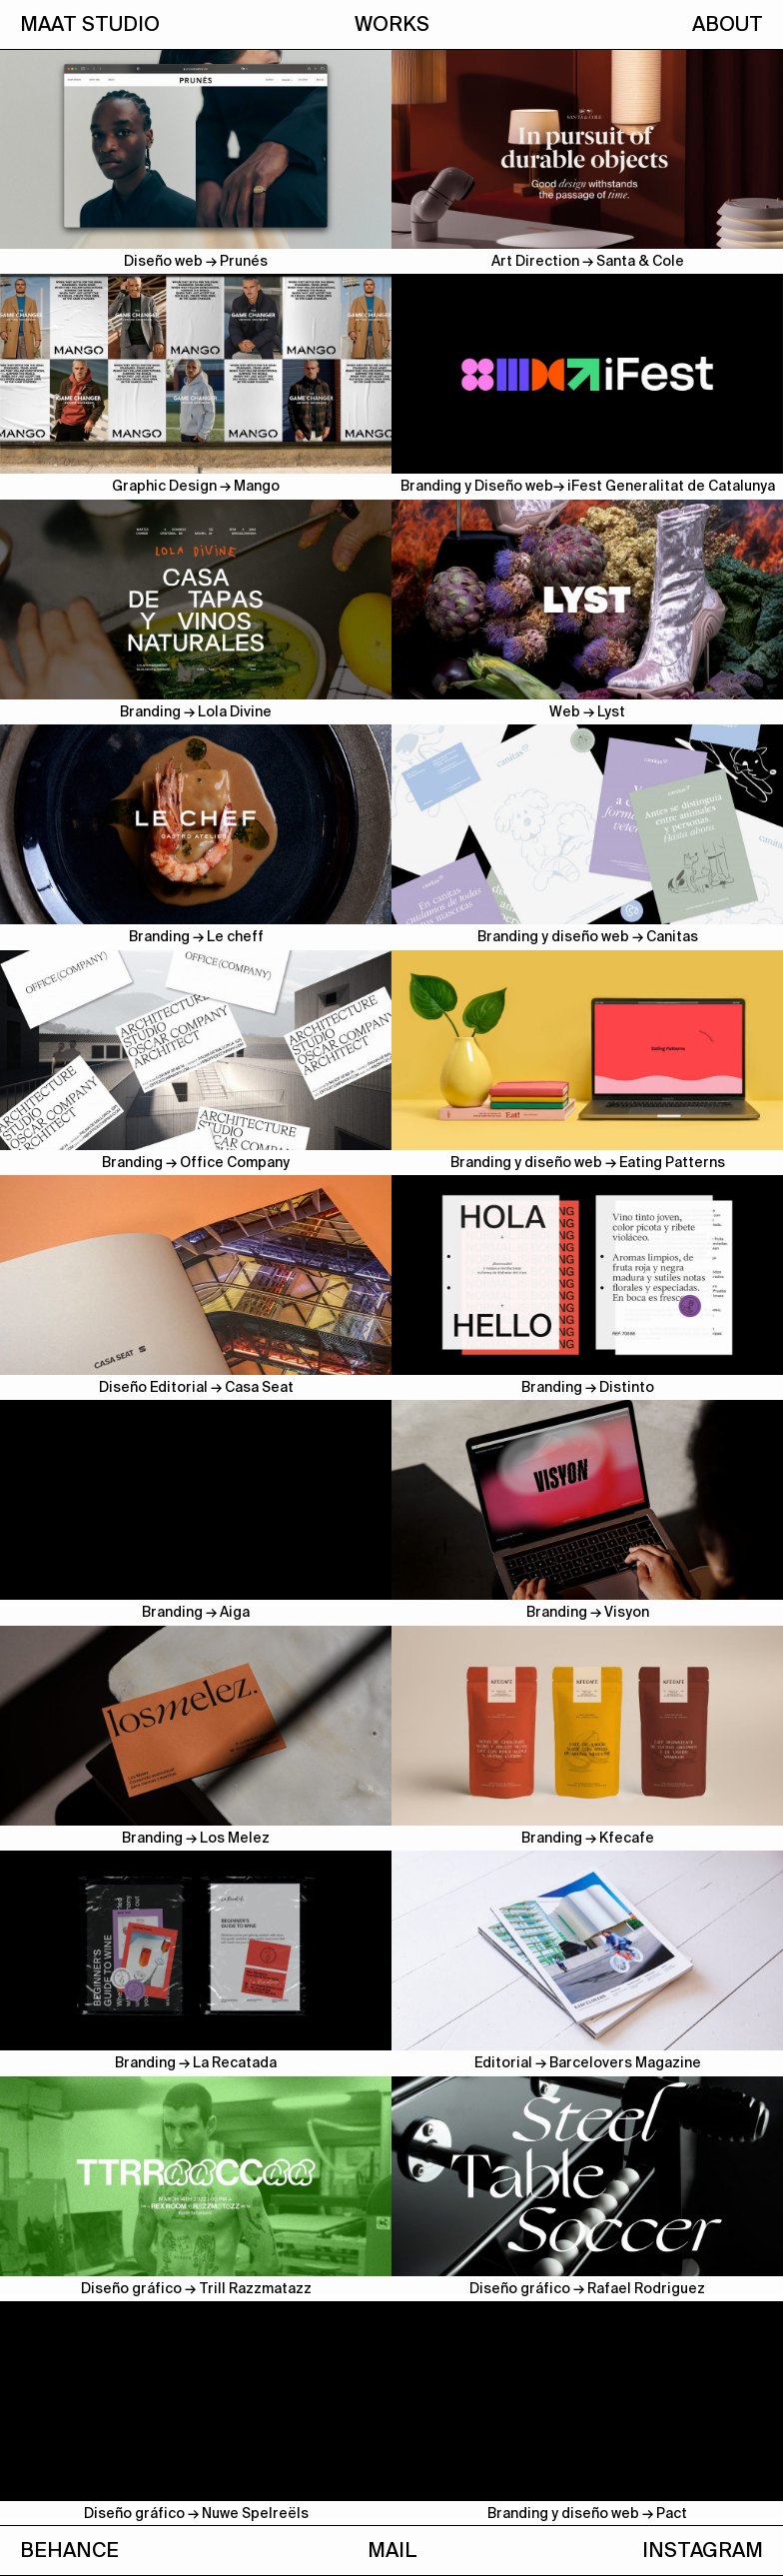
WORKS (392, 24)
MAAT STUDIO (90, 24)
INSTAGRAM (702, 2550)
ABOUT (727, 24)
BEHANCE (69, 2550)
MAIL (392, 2550)
